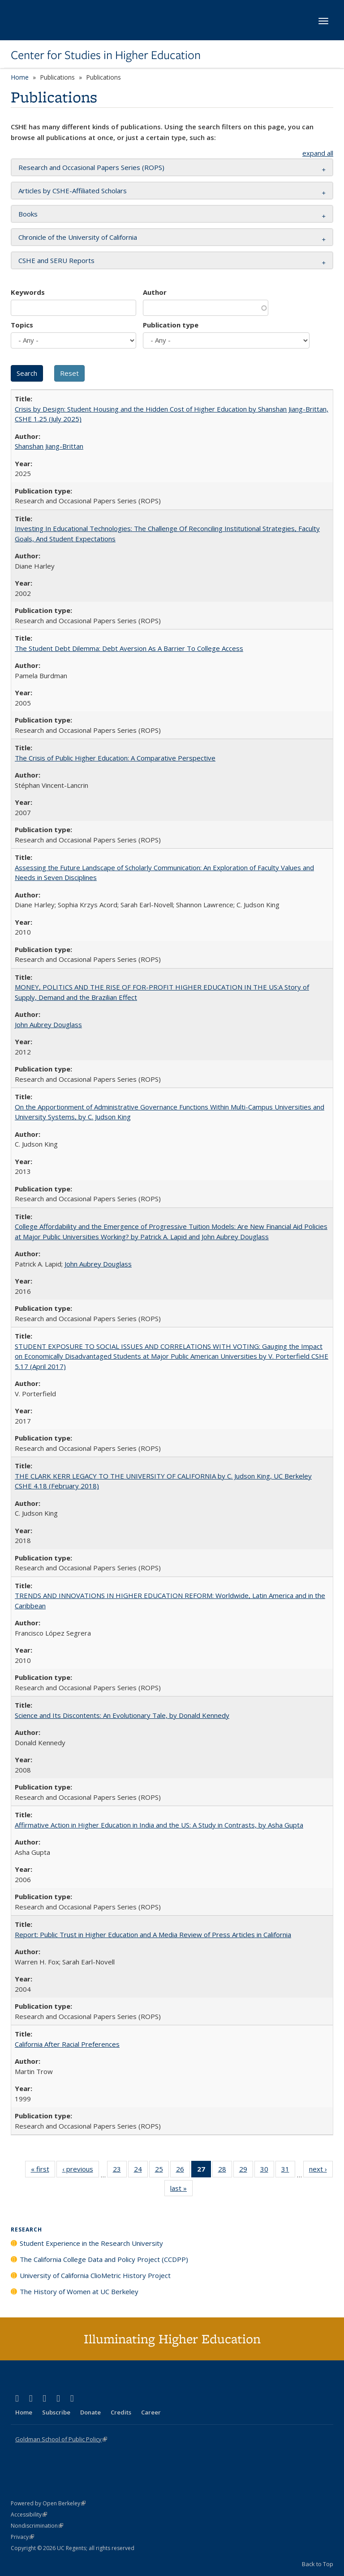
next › (321, 2170)
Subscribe (56, 2412)
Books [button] (28, 213)
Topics (22, 324)
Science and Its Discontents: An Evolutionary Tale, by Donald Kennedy (122, 1715)
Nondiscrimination (37, 2525)
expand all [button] (317, 153)
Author (155, 292)
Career (151, 2412)
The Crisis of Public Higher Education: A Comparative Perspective (115, 757)
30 (267, 2170)
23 (120, 2170)
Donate (90, 2412)
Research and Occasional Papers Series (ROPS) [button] (91, 167)
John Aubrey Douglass (48, 1024)
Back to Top (317, 2564)
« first (43, 2170)
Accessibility (29, 2514)
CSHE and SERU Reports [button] (56, 260)
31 (288, 2170)
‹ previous (80, 2170)
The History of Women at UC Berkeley (79, 2291)
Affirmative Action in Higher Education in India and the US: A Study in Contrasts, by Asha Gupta (159, 1824)
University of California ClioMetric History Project (95, 2275)
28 (225, 2170)
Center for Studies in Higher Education (106, 55)
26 (183, 2170)
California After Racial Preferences (67, 2044)
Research (26, 2229)
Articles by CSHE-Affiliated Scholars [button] (72, 190)
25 (162, 2170)
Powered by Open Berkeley (48, 2503)
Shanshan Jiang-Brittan (49, 446)
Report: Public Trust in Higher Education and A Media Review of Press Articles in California (153, 1934)
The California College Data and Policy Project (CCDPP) (104, 2259)
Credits (121, 2412)
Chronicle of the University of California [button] (77, 237)
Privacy (22, 2537)
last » (181, 2190)
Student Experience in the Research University (91, 2243)
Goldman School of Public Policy (61, 2439)
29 (246, 2170)
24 (141, 2170)
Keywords (28, 292)
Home (20, 77)
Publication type (170, 324)
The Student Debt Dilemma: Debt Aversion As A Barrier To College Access (129, 648)
